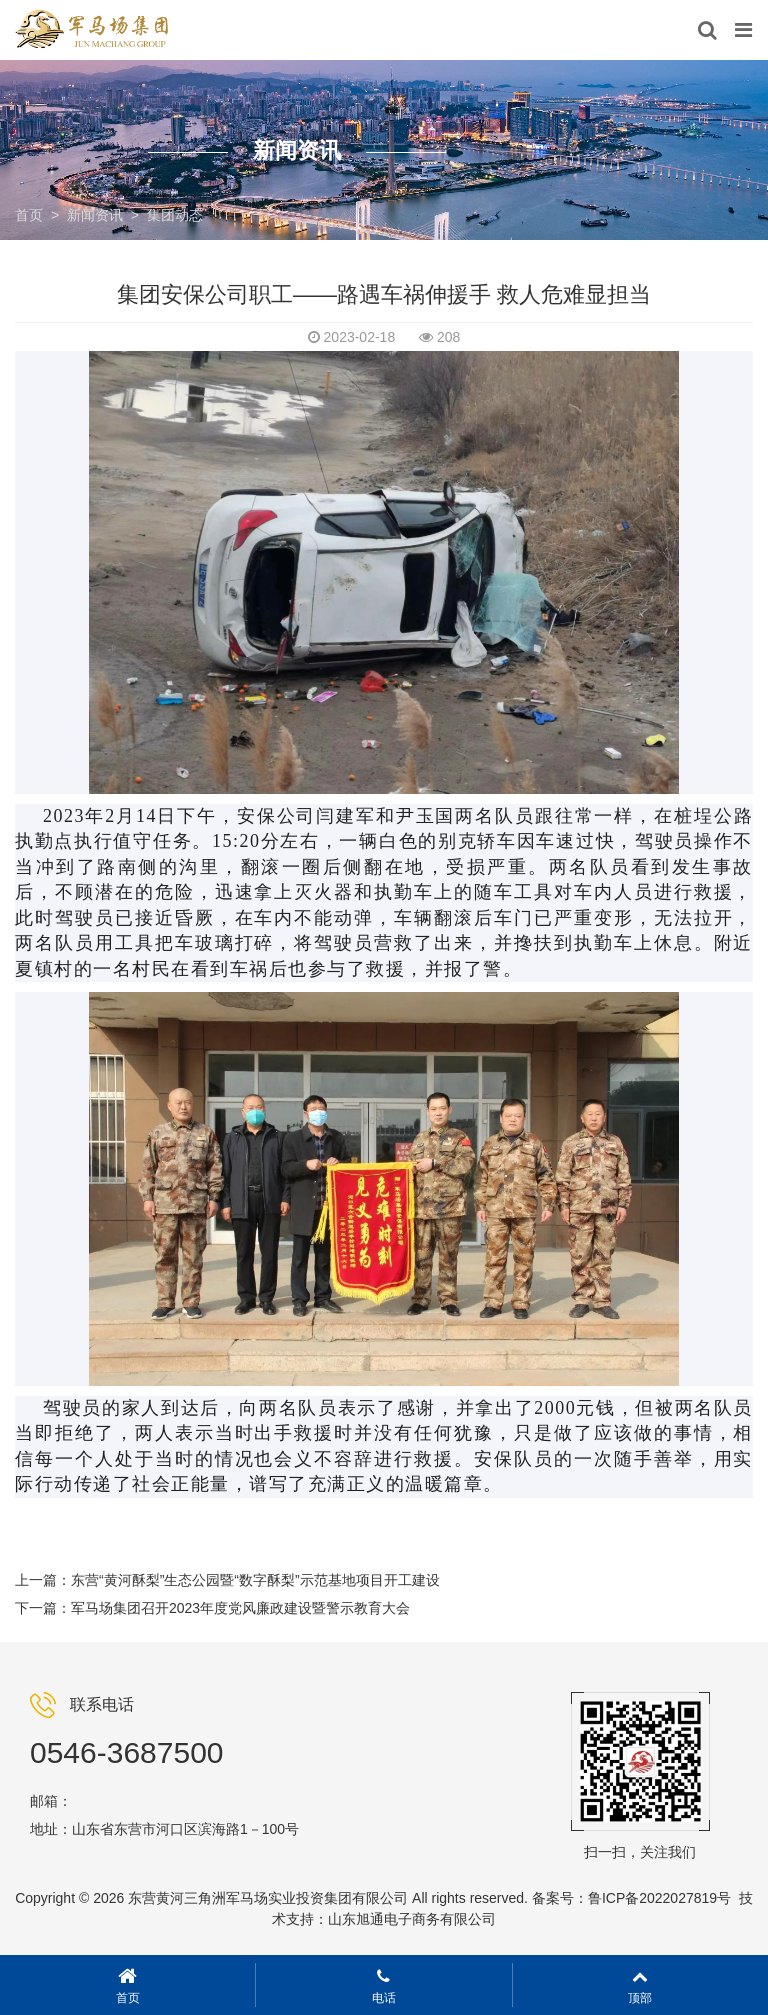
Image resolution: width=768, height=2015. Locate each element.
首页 (29, 215)
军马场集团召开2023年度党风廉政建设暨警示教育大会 (240, 1608)
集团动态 (175, 215)
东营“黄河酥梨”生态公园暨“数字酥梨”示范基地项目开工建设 (255, 1580)
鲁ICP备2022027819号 (659, 1898)
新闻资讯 (95, 215)
